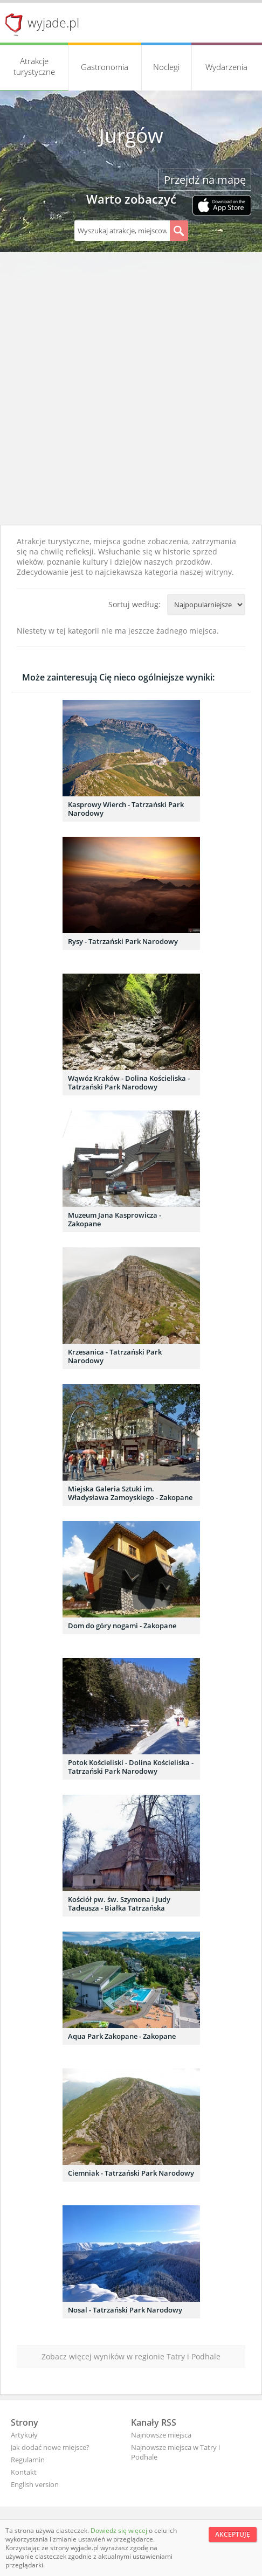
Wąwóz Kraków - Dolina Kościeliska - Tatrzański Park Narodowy (129, 1082)
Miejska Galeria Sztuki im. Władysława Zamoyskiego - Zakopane (130, 1493)
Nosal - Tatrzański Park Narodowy (125, 2310)
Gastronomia (104, 66)
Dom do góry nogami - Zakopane (122, 1625)
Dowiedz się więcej (120, 2530)
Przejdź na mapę (205, 179)
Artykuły (24, 2435)
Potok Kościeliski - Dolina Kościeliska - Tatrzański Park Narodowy (131, 1766)
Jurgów (131, 135)
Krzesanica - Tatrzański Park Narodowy (115, 1356)
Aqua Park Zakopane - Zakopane (122, 2036)
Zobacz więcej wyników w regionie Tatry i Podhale (131, 2356)
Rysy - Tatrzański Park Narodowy (123, 941)
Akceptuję (232, 2534)
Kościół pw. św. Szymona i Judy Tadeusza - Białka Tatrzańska (119, 1903)
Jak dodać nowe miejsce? (50, 2447)
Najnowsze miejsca (161, 2435)
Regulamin (28, 2459)
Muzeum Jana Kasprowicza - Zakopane (114, 1219)
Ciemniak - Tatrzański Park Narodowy (131, 2173)
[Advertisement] (131, 388)
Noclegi (166, 66)
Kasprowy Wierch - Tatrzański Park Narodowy (126, 808)
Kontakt (24, 2472)
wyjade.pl (53, 22)
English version (35, 2484)
